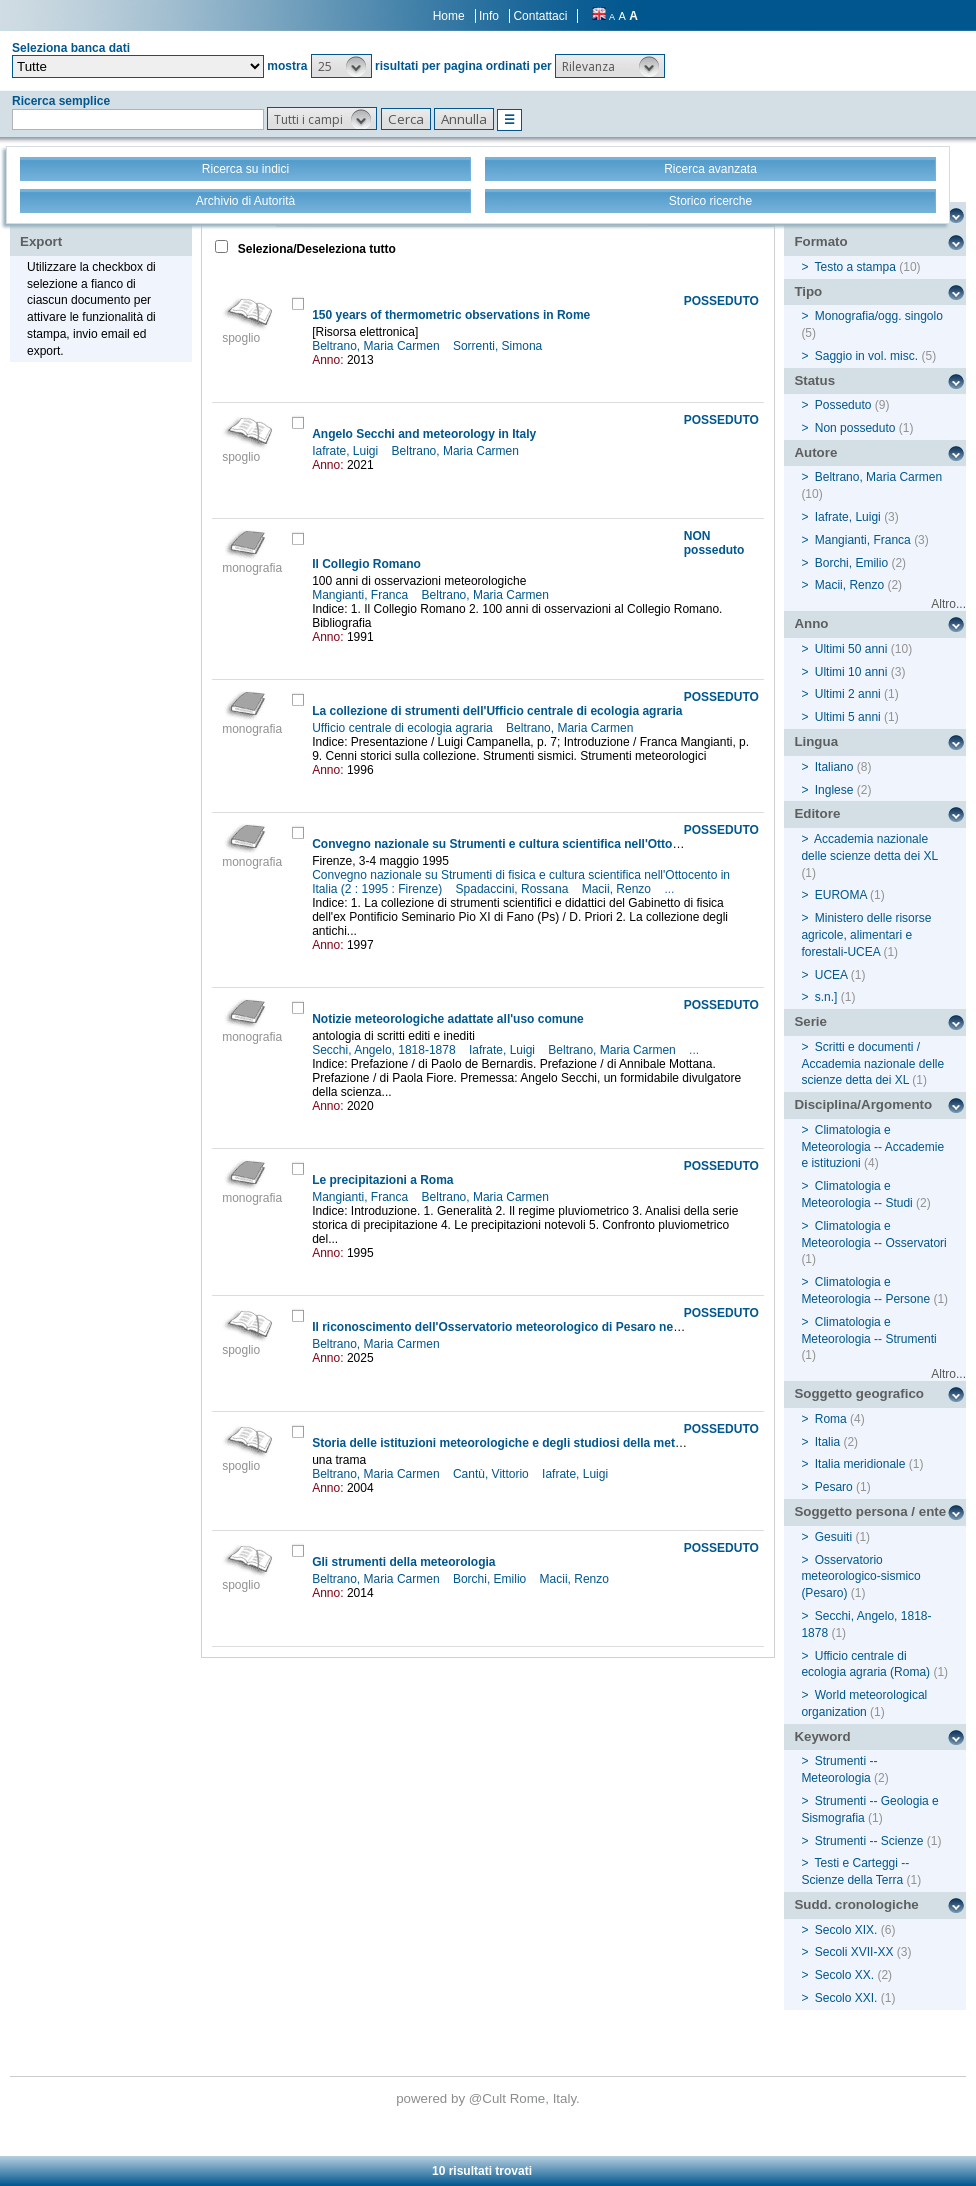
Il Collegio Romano (366, 564)
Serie (810, 1021)
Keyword (822, 1736)
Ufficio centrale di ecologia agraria (404, 728)
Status (814, 380)
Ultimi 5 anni (848, 717)
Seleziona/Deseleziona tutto (315, 249)
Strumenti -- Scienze (869, 1841)
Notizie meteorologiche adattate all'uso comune (448, 1019)
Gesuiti (833, 1537)
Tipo (808, 291)
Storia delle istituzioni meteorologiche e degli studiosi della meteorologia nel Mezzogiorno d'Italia (589, 1443)
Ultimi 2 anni (848, 694)
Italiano (834, 767)
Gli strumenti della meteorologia (403, 1562)
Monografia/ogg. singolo (879, 316)
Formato (820, 241)
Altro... (948, 604)
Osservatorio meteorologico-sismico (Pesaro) (860, 1577)
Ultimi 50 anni (851, 649)
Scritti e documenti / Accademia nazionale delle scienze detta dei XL (872, 1064)
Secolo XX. (844, 1975)
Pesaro (834, 1487)
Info (489, 16)
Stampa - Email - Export (83, 228)
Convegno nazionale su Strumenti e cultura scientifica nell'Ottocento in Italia (530, 844)
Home (449, 16)
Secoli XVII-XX (854, 1952)
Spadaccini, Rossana (514, 889)
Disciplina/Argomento (863, 1104)
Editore (817, 813)
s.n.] (826, 997)
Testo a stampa (855, 267)
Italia (827, 1442)
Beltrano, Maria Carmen (377, 346)
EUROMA (841, 895)
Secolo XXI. (846, 1998)
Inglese (834, 790)
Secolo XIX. (846, 1930)
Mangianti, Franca (361, 595)
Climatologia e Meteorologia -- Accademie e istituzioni (872, 1147)
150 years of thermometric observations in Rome (451, 315)
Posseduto (843, 405)
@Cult (489, 2098)
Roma (831, 1419)
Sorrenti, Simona (499, 346)
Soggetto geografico (859, 1393)
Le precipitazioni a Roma (382, 1180)
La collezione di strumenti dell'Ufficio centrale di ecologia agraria (497, 711)
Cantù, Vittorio (492, 1474)
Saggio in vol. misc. (866, 356)
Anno (811, 623)
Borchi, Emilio (491, 1579)
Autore (815, 452)
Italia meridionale (860, 1464)
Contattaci (540, 16)
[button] (341, 66)
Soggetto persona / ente (870, 1511)
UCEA (831, 975)
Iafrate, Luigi (346, 451)
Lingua (816, 741)
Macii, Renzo (618, 889)
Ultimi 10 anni (851, 672)
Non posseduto (855, 428)
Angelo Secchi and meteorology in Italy (424, 434)
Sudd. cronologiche (856, 1904)
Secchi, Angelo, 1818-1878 (385, 1050)
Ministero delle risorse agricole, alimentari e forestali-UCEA (866, 935)
